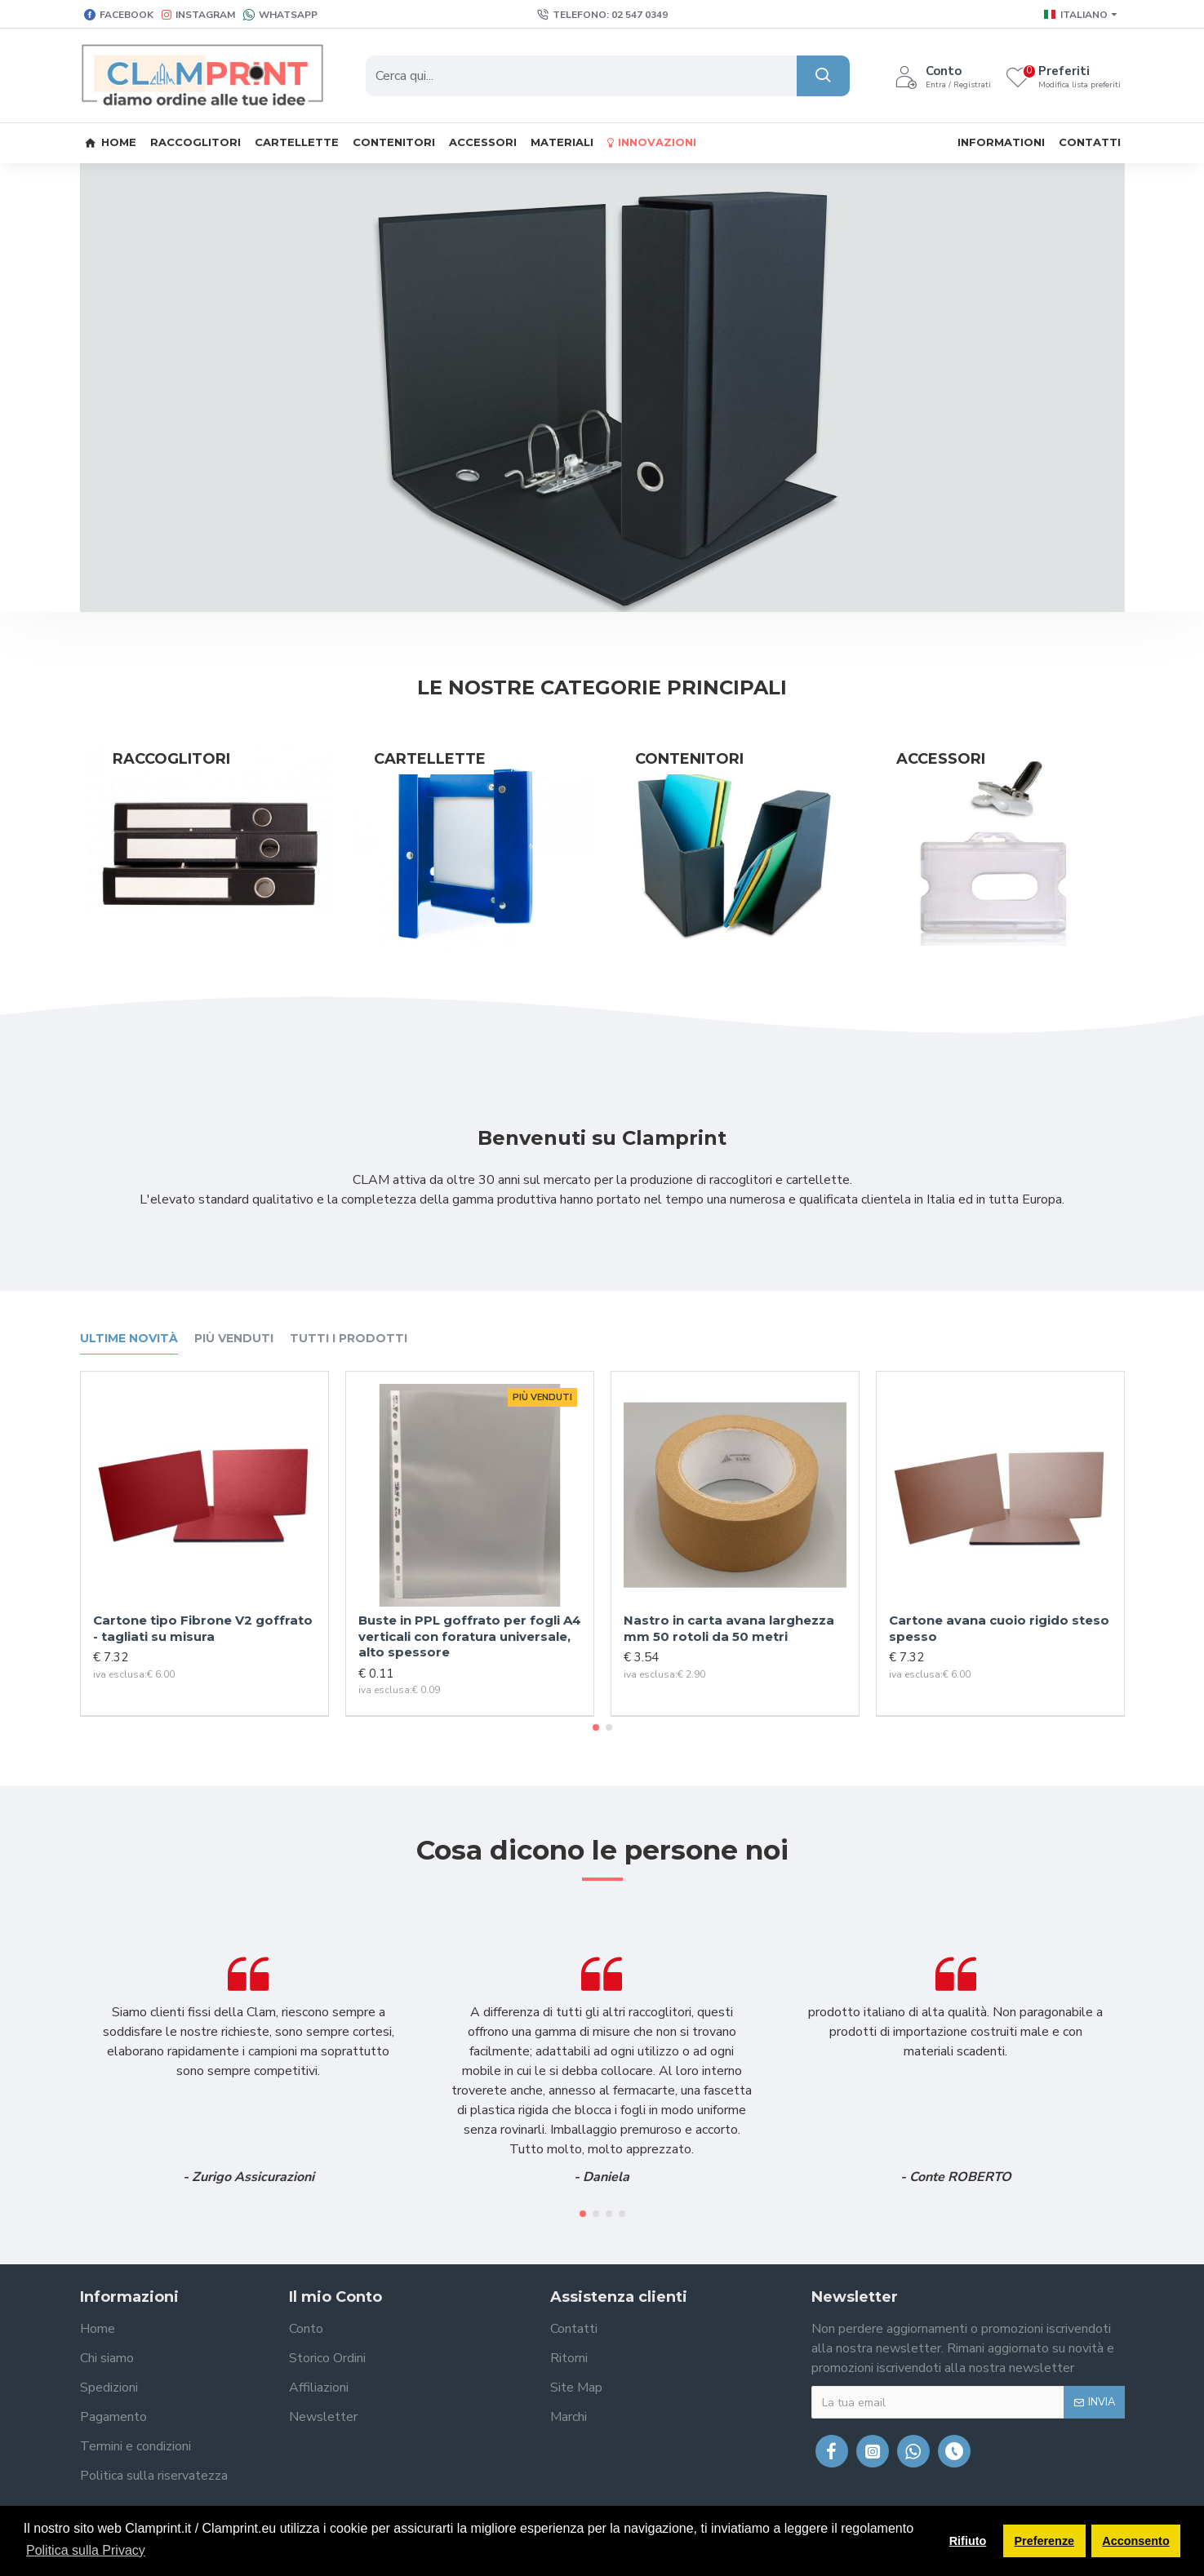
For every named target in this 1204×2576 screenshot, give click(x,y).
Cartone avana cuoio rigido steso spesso (999, 1628)
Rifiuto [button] (968, 2540)
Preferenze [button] (1045, 2540)
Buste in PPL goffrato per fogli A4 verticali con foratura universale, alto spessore (469, 1636)
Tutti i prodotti (348, 1339)
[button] (596, 1727)
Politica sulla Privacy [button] (85, 2550)
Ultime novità (129, 1339)
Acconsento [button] (1135, 2540)
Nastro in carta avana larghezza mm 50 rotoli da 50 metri (729, 1628)
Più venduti (233, 1339)
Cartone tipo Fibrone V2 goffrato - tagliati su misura (203, 1628)
